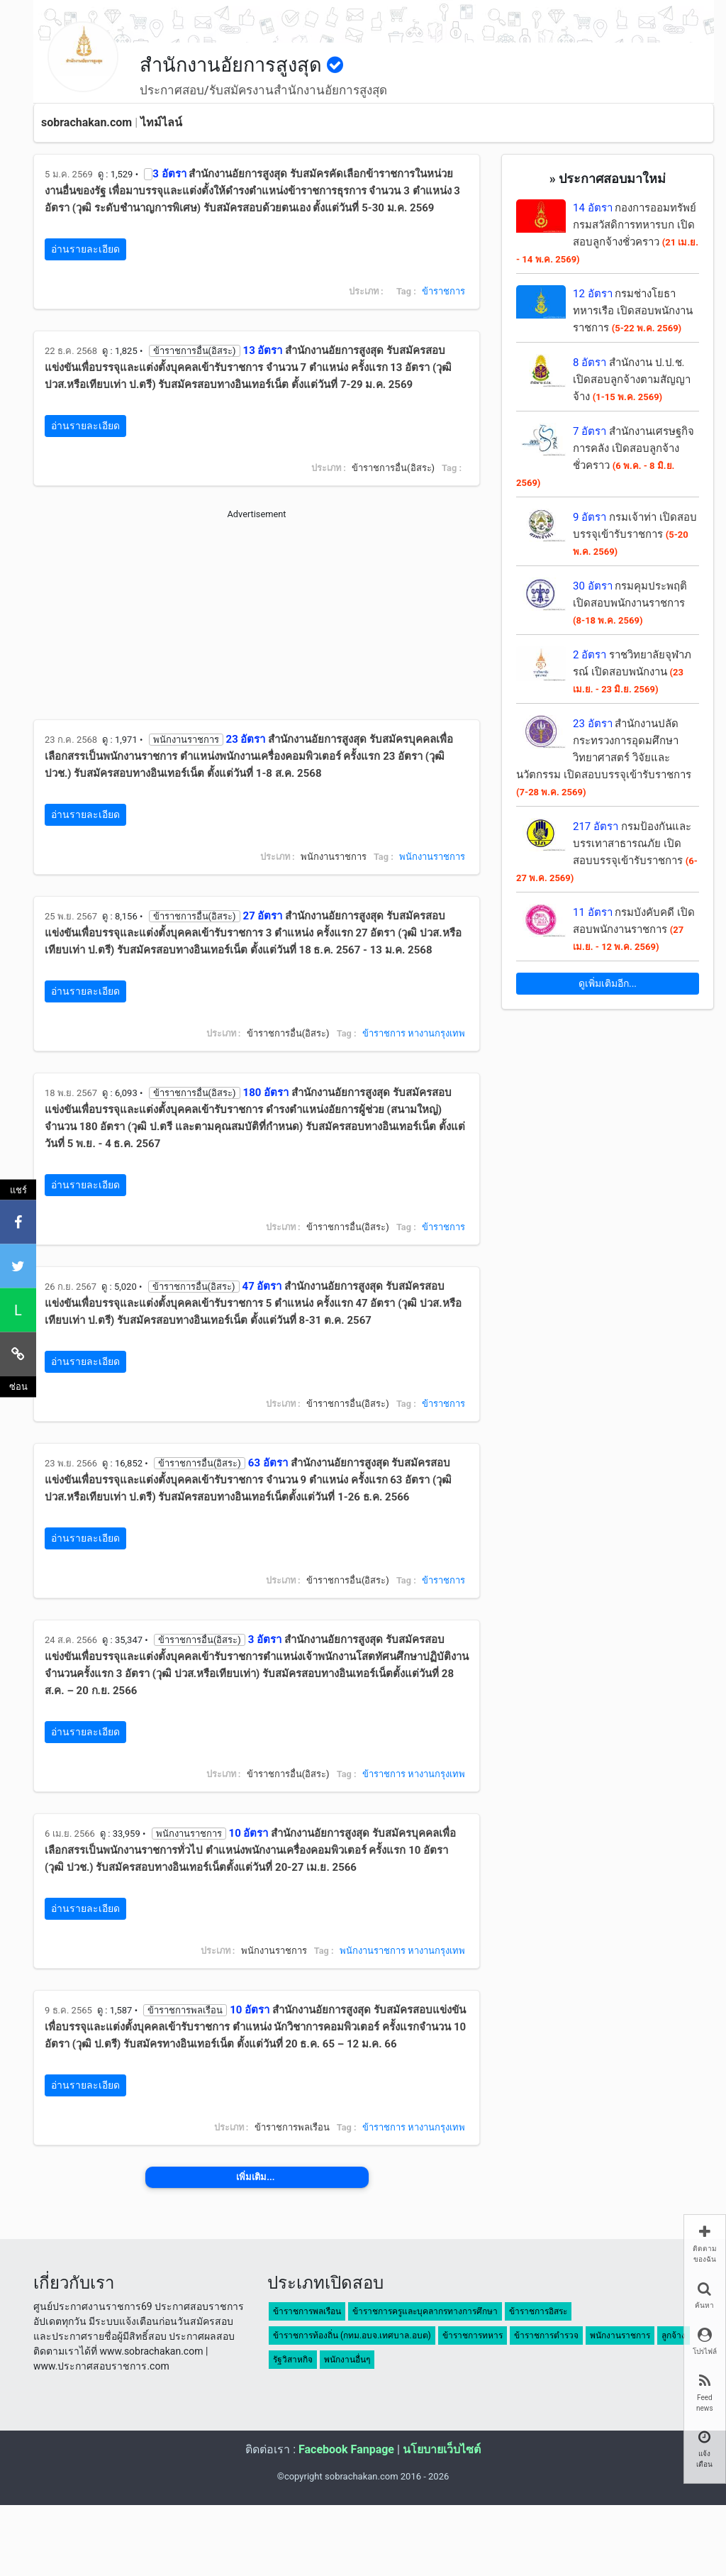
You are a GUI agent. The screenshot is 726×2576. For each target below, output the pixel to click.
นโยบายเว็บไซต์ (442, 2449)
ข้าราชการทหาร (472, 2335)
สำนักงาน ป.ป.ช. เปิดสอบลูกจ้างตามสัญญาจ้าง (632, 379)
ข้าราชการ (443, 291)
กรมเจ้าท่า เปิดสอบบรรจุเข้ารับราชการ (635, 534)
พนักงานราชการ (432, 856)
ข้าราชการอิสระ (538, 2311)
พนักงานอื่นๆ (347, 2360)
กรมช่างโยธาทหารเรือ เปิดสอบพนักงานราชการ (633, 310)
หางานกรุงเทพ (436, 1033)
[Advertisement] (256, 620)
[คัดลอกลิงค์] (18, 1354)
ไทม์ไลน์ (161, 122)
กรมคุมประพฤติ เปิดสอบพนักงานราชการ (630, 603)
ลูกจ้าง (673, 2335)
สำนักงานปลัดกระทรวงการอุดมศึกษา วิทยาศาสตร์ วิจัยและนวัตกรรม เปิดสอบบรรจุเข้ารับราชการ (603, 757)
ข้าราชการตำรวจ (546, 2335)
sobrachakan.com (86, 122)
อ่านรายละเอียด (85, 249)
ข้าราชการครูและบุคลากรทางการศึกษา (425, 2311)
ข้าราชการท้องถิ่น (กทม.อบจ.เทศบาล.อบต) (352, 2335)
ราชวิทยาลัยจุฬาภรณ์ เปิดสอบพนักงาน (632, 671)
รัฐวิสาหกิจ (293, 2360)
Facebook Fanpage (346, 2449)
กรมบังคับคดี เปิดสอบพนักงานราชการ (634, 929)
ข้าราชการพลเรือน (307, 2311)
